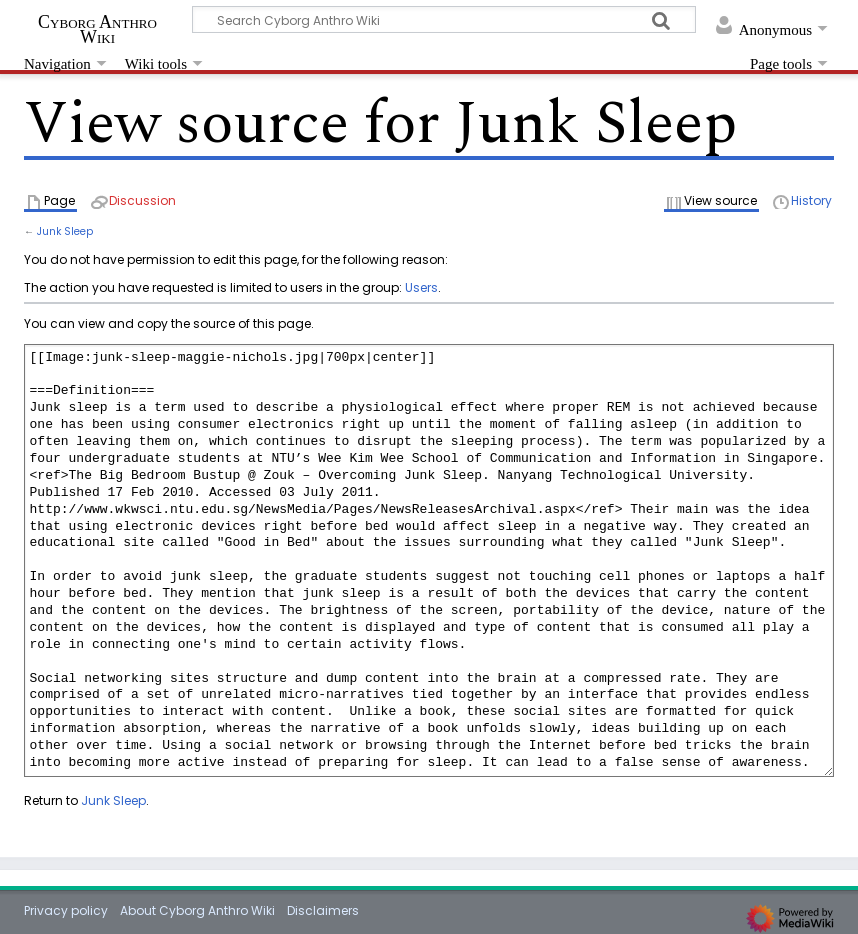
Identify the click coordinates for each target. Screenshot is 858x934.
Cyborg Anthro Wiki (97, 29)
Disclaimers (323, 910)
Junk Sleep (65, 231)
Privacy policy (66, 910)
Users (421, 287)
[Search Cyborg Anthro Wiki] (444, 19)
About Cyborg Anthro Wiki (197, 910)
